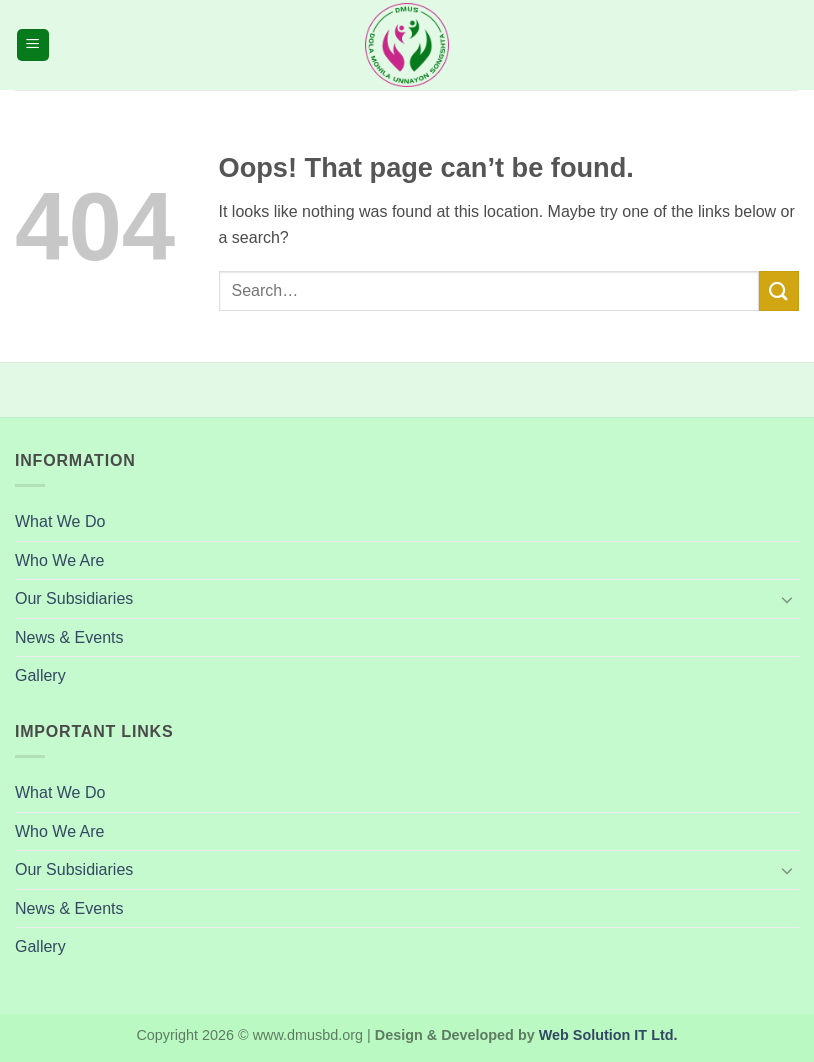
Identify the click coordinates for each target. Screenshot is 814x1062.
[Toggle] (787, 599)
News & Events (69, 637)
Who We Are (60, 560)
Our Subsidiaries (74, 598)
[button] (33, 45)
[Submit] (779, 290)
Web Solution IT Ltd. (608, 1035)
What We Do (60, 521)
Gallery (40, 675)
